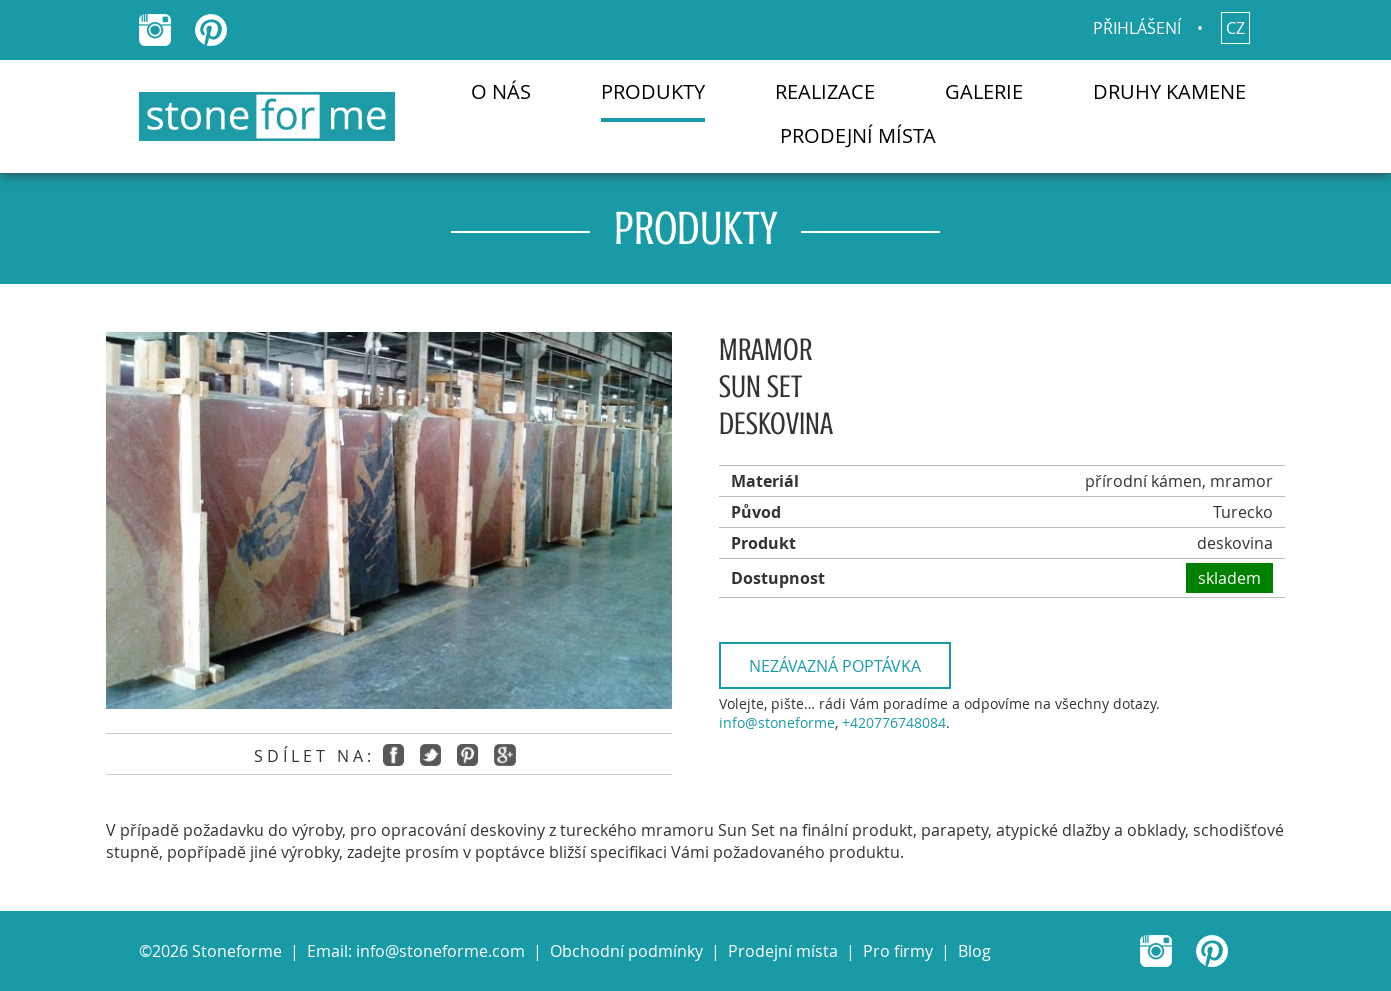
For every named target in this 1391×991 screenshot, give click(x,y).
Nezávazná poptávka (835, 666)
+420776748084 (894, 722)
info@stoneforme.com (440, 951)
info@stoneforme (777, 722)
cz (1235, 28)
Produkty (653, 91)
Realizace (825, 91)
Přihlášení (1137, 28)
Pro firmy (898, 951)
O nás (501, 91)
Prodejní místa (858, 135)
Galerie (984, 91)
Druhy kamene (1169, 91)
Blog (974, 951)
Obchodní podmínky (626, 951)
